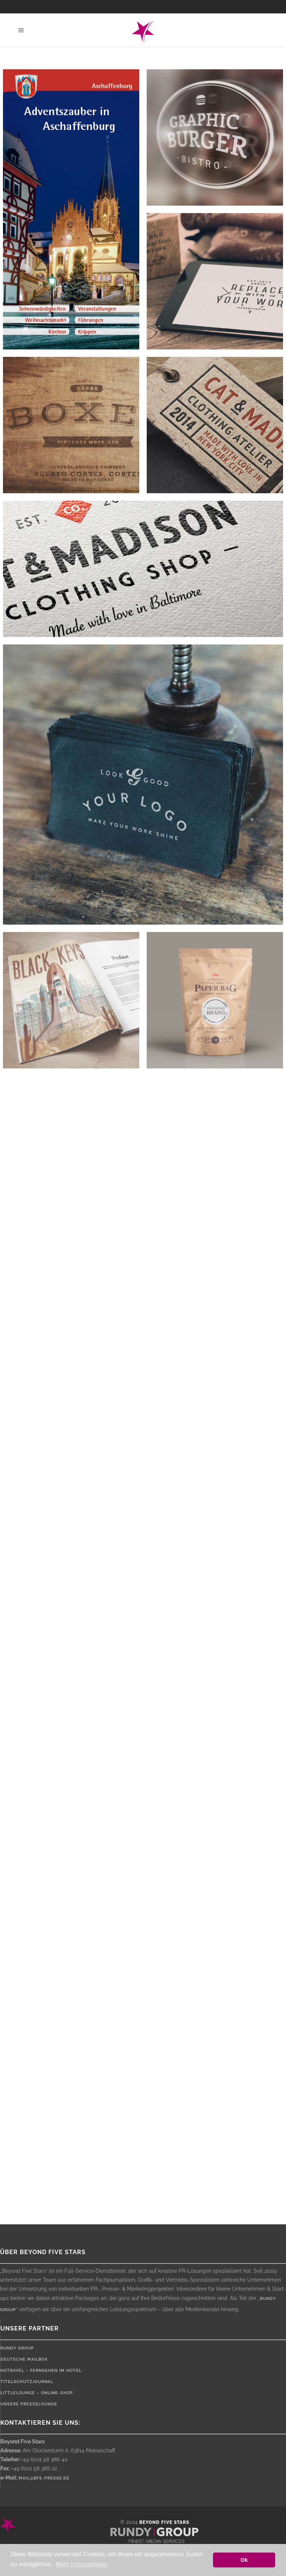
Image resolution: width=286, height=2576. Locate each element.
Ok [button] (244, 2560)
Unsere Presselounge (28, 2404)
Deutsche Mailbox (24, 2359)
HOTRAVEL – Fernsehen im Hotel (41, 2370)
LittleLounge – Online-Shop (36, 2392)
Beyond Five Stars (164, 2522)
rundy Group (17, 2348)
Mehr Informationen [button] (81, 2564)
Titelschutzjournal (26, 2381)
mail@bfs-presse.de (44, 2478)
